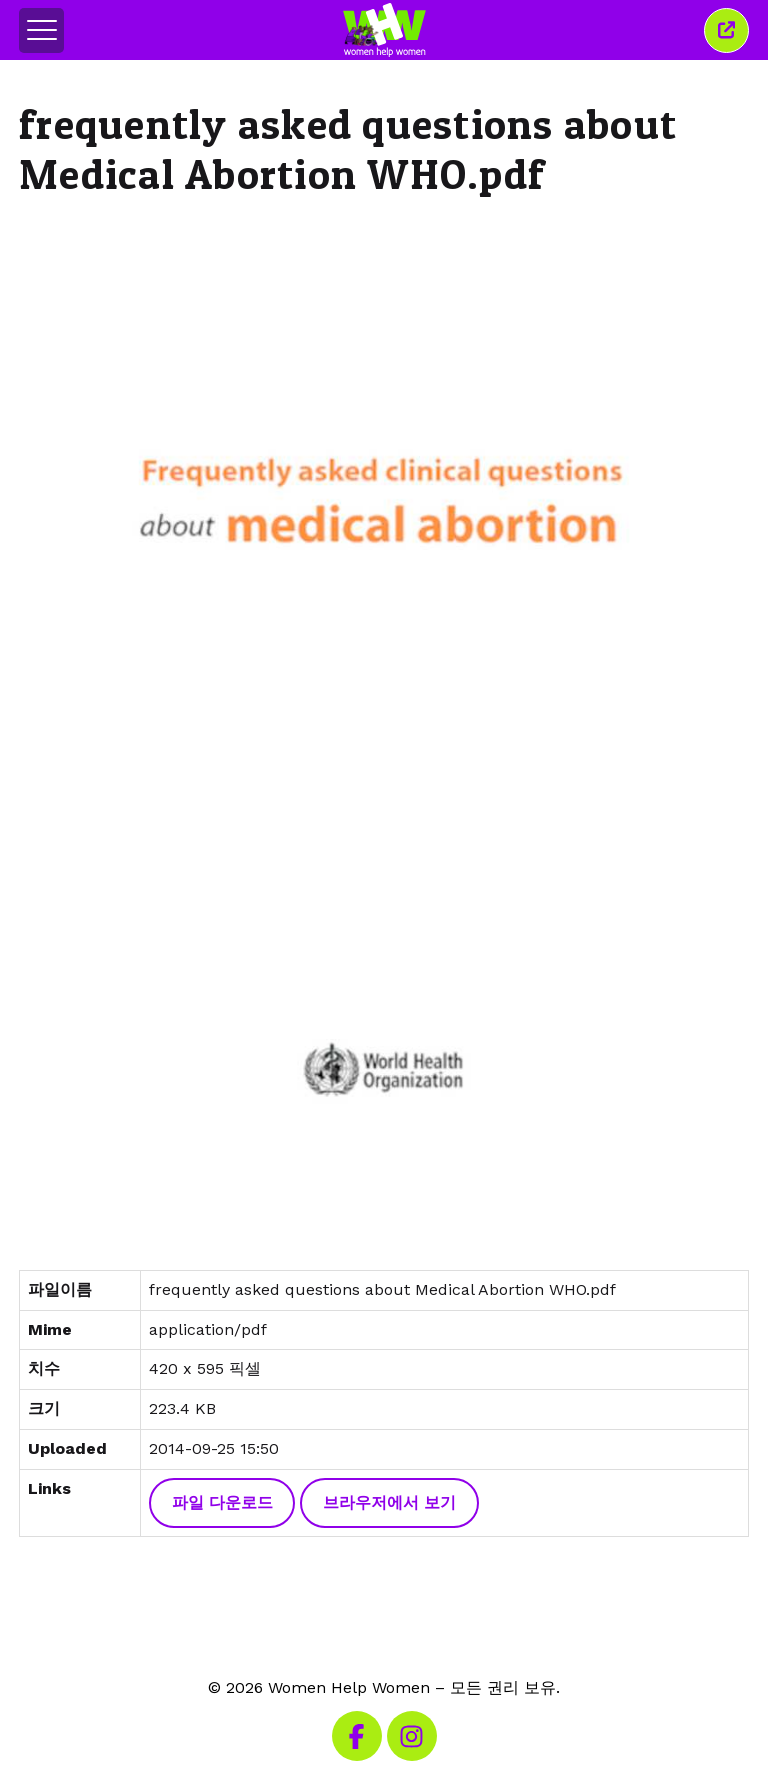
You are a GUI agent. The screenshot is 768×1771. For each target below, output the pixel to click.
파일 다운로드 (222, 1502)
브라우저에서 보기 (389, 1502)
